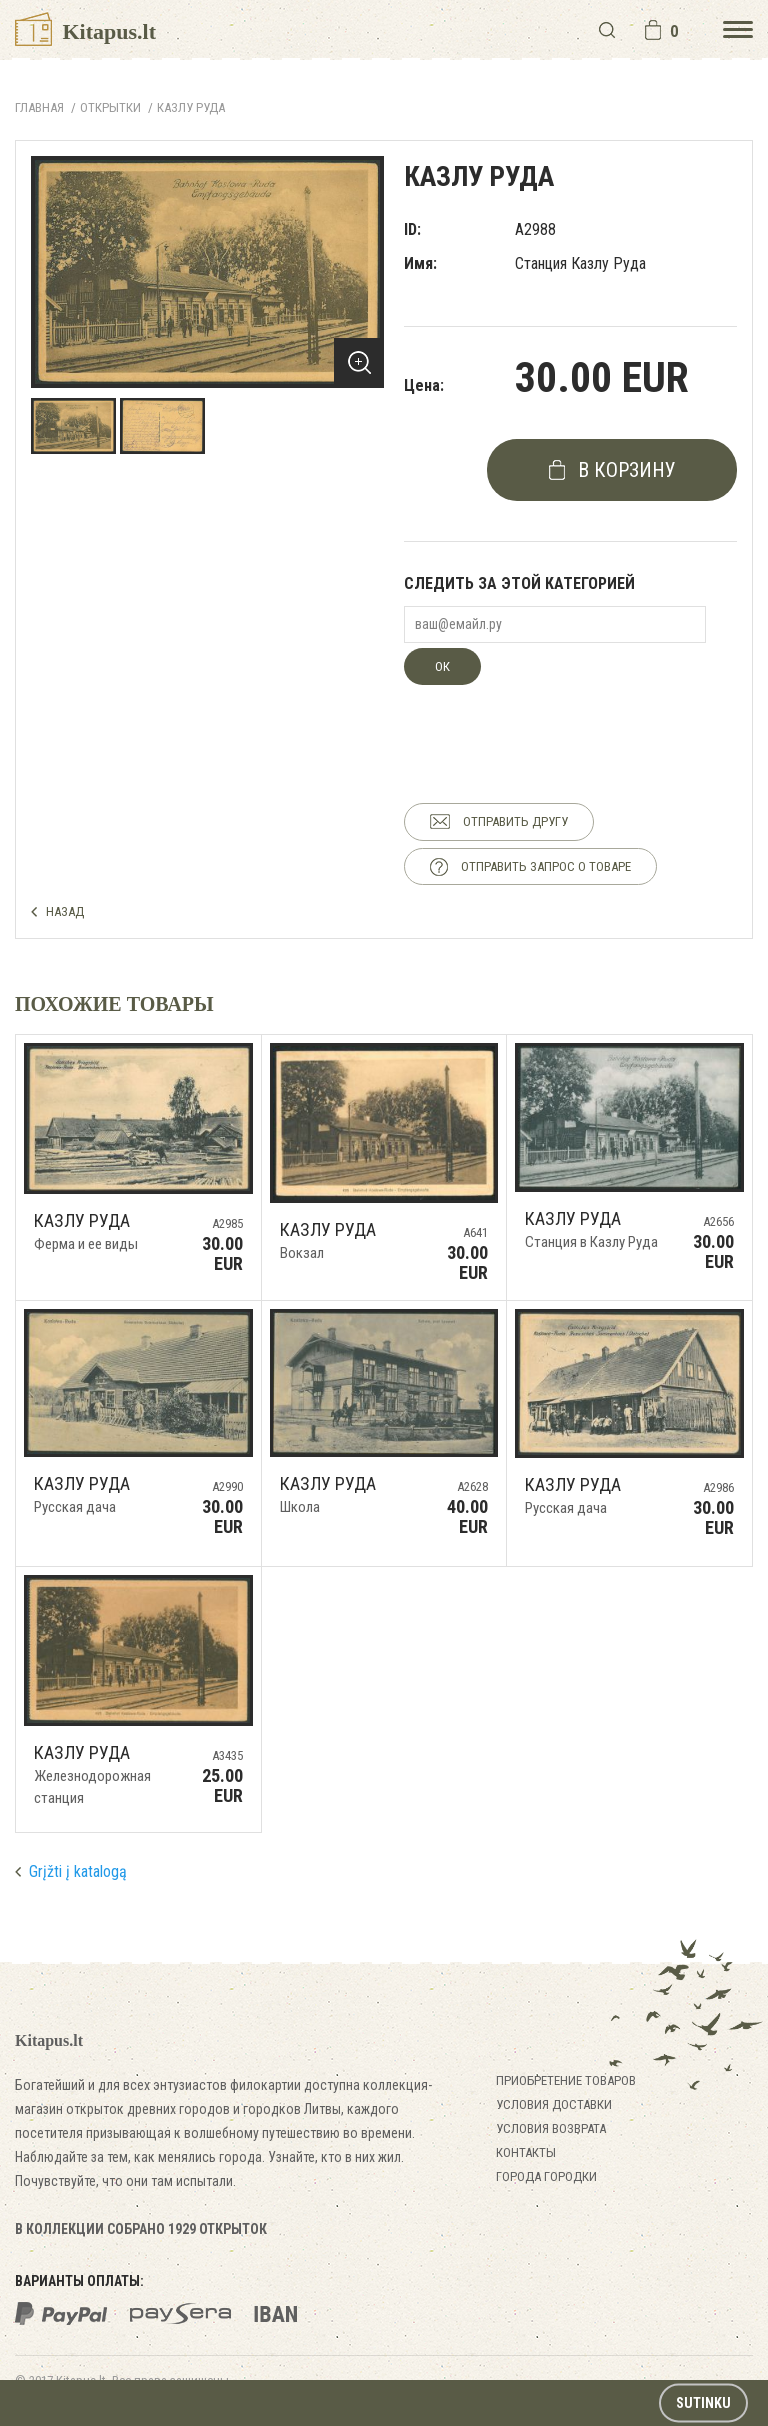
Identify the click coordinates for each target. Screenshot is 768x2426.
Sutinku (703, 2403)
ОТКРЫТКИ (110, 107)
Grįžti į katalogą (78, 1871)
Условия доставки (554, 2104)
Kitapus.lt (85, 31)
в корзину (627, 470)
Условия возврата (551, 2128)
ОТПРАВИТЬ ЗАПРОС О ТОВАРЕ (546, 866)
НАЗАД (65, 911)
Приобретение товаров (566, 2080)
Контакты (526, 2152)
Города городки (546, 2176)
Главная (39, 107)
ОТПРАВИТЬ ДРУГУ (515, 821)
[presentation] (556, 724)
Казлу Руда (191, 107)
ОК (442, 666)
